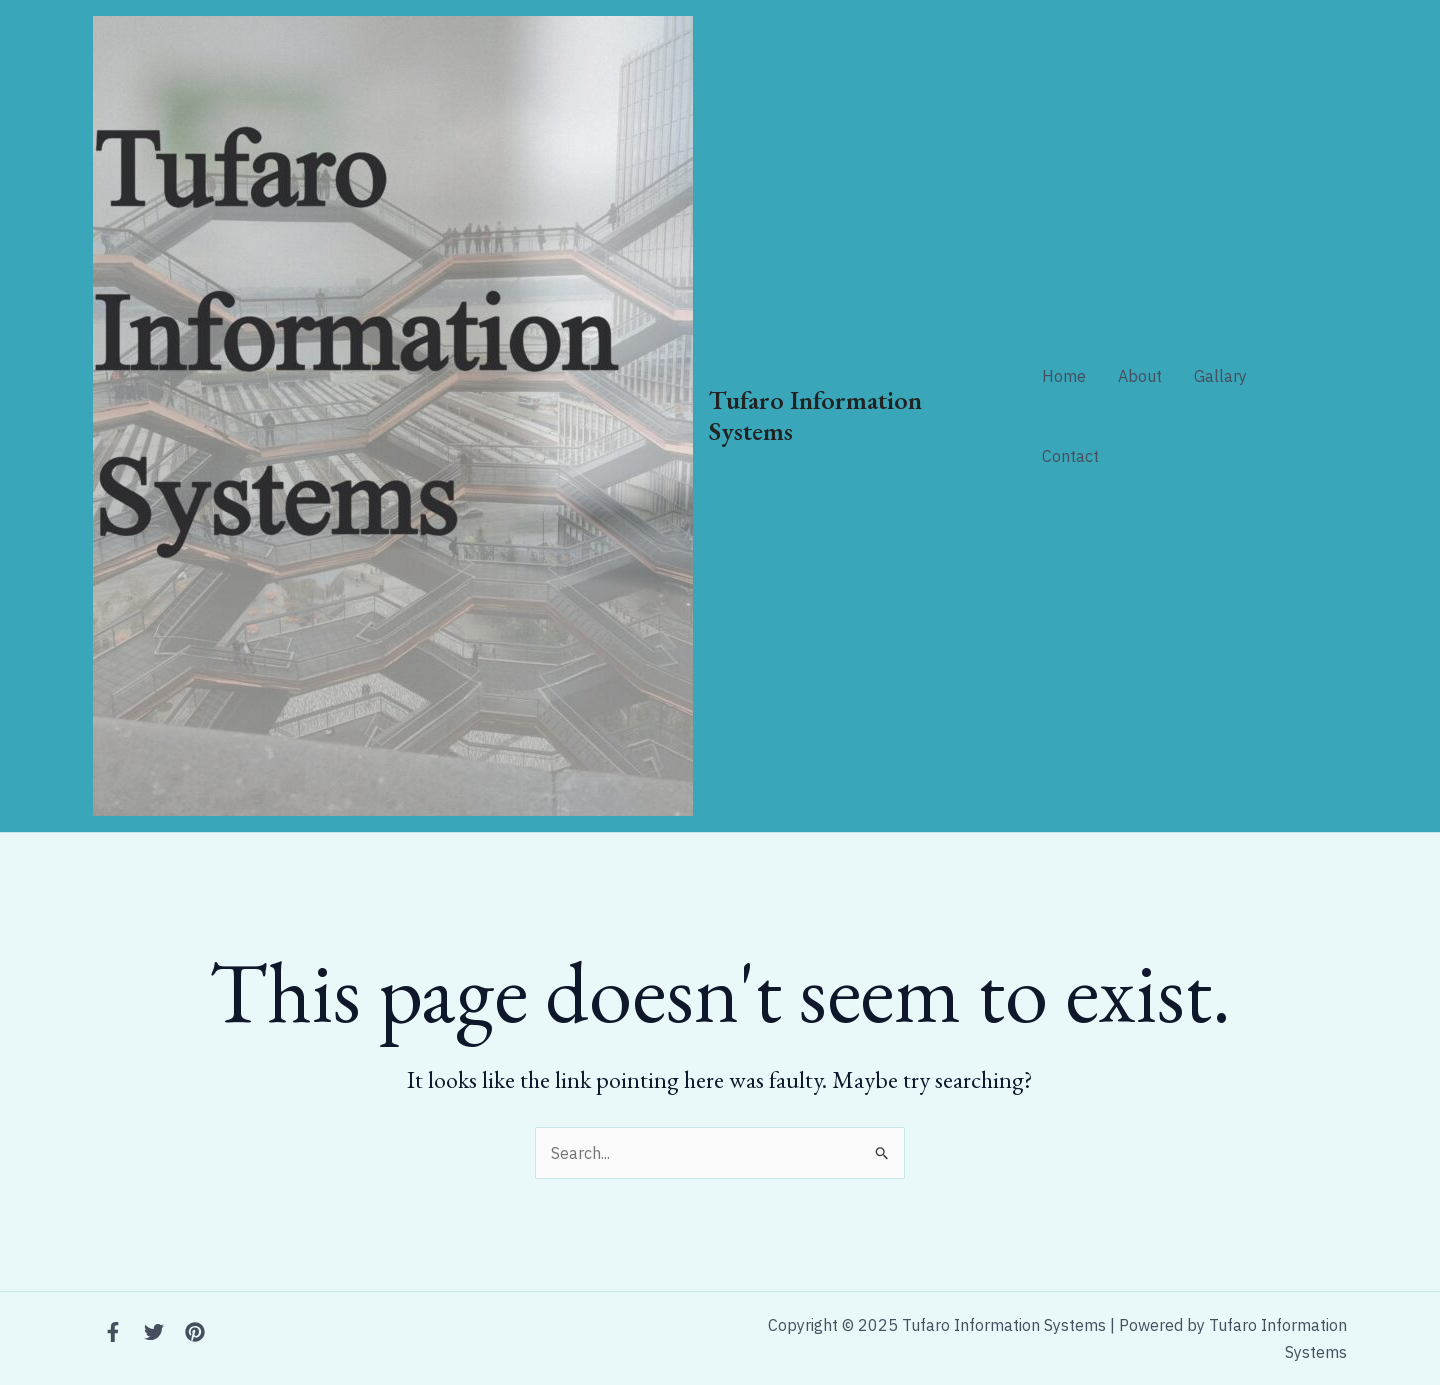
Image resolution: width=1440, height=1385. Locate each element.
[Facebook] (113, 1332)
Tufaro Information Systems (815, 415)
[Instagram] (195, 1332)
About (1140, 376)
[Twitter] (154, 1332)
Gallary (1220, 376)
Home (1064, 376)
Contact (1070, 456)
